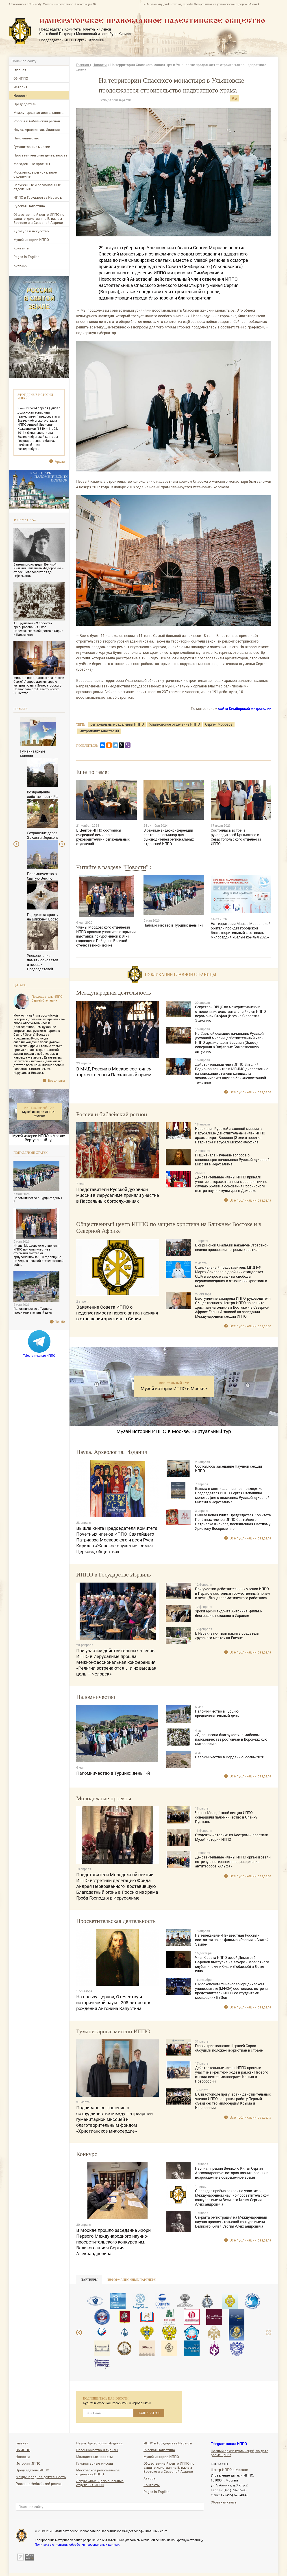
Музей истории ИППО (31, 239)
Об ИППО (20, 78)
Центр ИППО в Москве (229, 2469)
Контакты (21, 248)
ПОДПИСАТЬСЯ (148, 2413)
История (20, 87)
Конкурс (20, 265)
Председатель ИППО (32, 2470)
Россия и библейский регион (36, 121)
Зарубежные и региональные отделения (37, 187)
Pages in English (26, 256)
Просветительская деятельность (40, 155)
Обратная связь (224, 2502)
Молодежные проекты (31, 163)
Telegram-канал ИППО (39, 1355)
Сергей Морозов (219, 724)
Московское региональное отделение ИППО (98, 2472)
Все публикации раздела (250, 1092)
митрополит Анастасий (99, 731)
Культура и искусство (31, 231)
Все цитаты (56, 1080)
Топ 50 (60, 1321)
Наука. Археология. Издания (36, 129)
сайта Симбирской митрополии (244, 708)
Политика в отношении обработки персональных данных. (77, 2544)
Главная (19, 70)
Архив (60, 461)
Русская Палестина (29, 206)
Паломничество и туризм (97, 2450)
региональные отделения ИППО (117, 724)
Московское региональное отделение (35, 174)
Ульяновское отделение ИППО (174, 724)
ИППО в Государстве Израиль (37, 197)
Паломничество (26, 138)
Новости (20, 95)
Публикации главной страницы (180, 974)
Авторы (150, 2478)
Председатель (24, 104)
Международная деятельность (38, 112)
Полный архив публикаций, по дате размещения (239, 2452)
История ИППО (28, 2463)
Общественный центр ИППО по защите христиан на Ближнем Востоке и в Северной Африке (38, 218)
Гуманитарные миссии (31, 146)
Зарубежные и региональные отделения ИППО (100, 2483)
